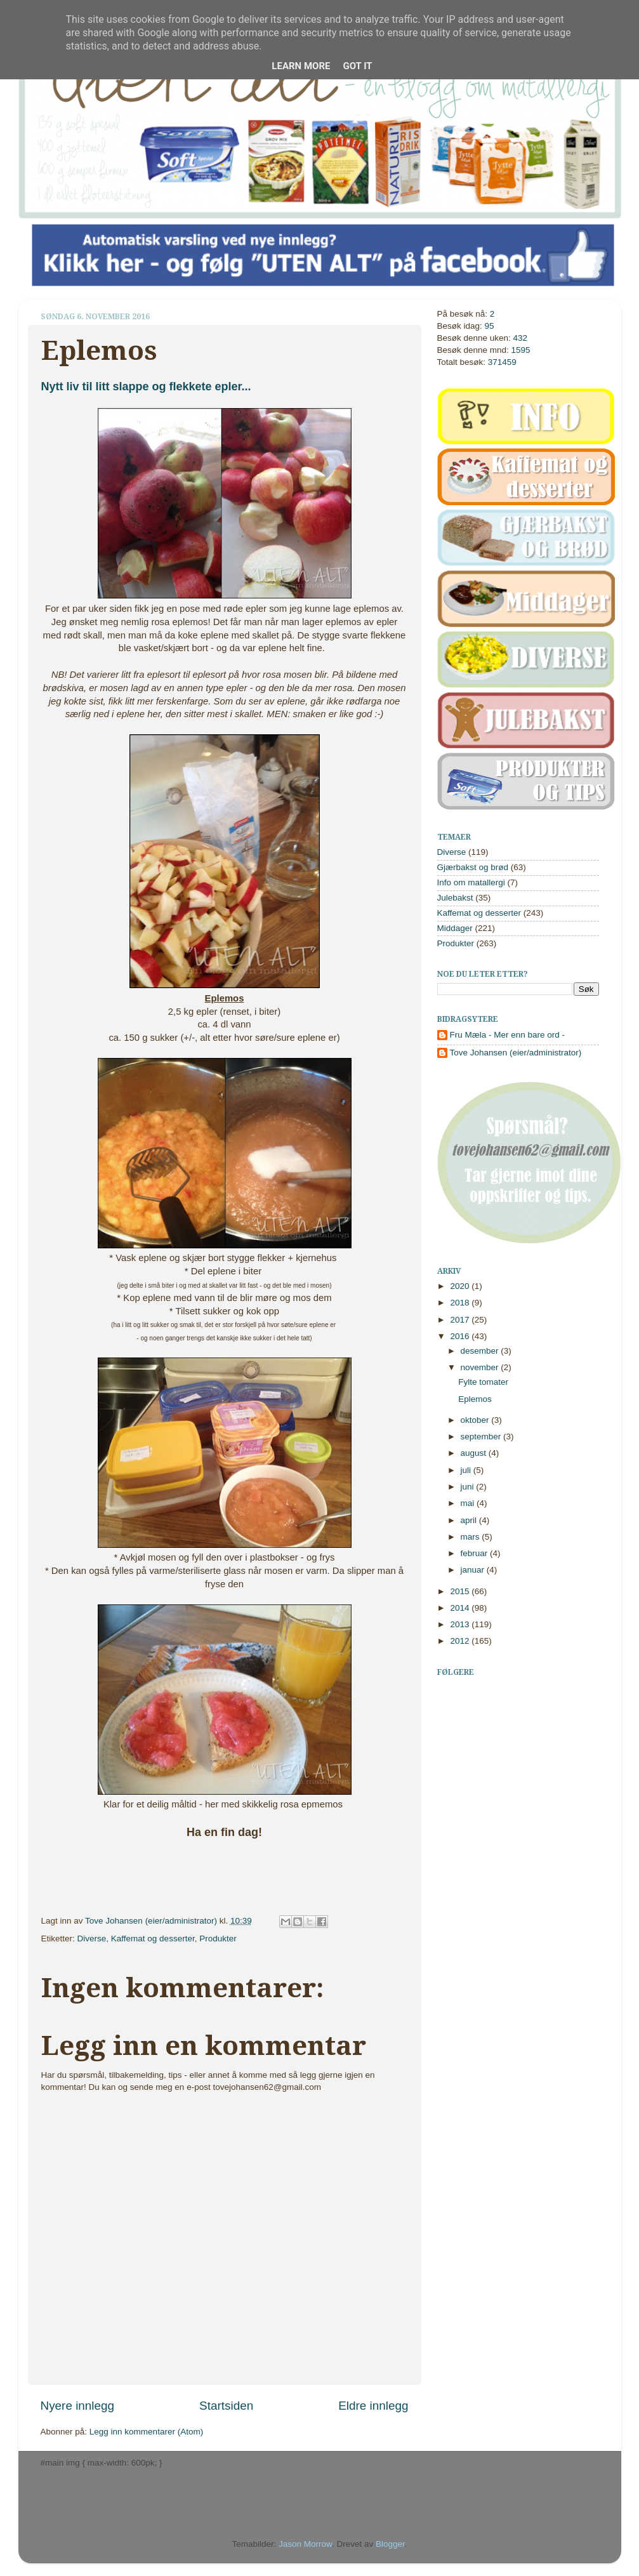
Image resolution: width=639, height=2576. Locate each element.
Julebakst (455, 897)
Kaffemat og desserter (153, 1938)
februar (476, 1553)
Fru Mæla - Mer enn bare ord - (507, 1035)
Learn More (301, 66)
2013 (460, 1624)
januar (474, 1570)
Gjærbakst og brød (473, 867)
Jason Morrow (305, 2544)
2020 (460, 1286)
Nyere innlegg (78, 2405)
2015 (460, 1591)
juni (469, 1486)
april (470, 1520)
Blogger (390, 2544)
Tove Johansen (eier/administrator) (152, 1920)
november (481, 1367)
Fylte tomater (483, 1382)
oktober (476, 1420)
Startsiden (226, 2405)
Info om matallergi (471, 882)
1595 (520, 350)
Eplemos (475, 1399)
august (475, 1453)
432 (520, 338)
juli (467, 1470)
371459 (502, 362)
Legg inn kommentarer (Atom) (146, 2431)
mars (471, 1537)
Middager (455, 928)
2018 (460, 1302)
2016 (460, 1336)
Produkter (218, 1938)
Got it (357, 66)
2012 (460, 1641)
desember (481, 1351)
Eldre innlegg (373, 2405)
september (482, 1436)
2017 (460, 1319)
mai (469, 1503)
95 (489, 326)
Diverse (92, 1938)
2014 (460, 1608)
